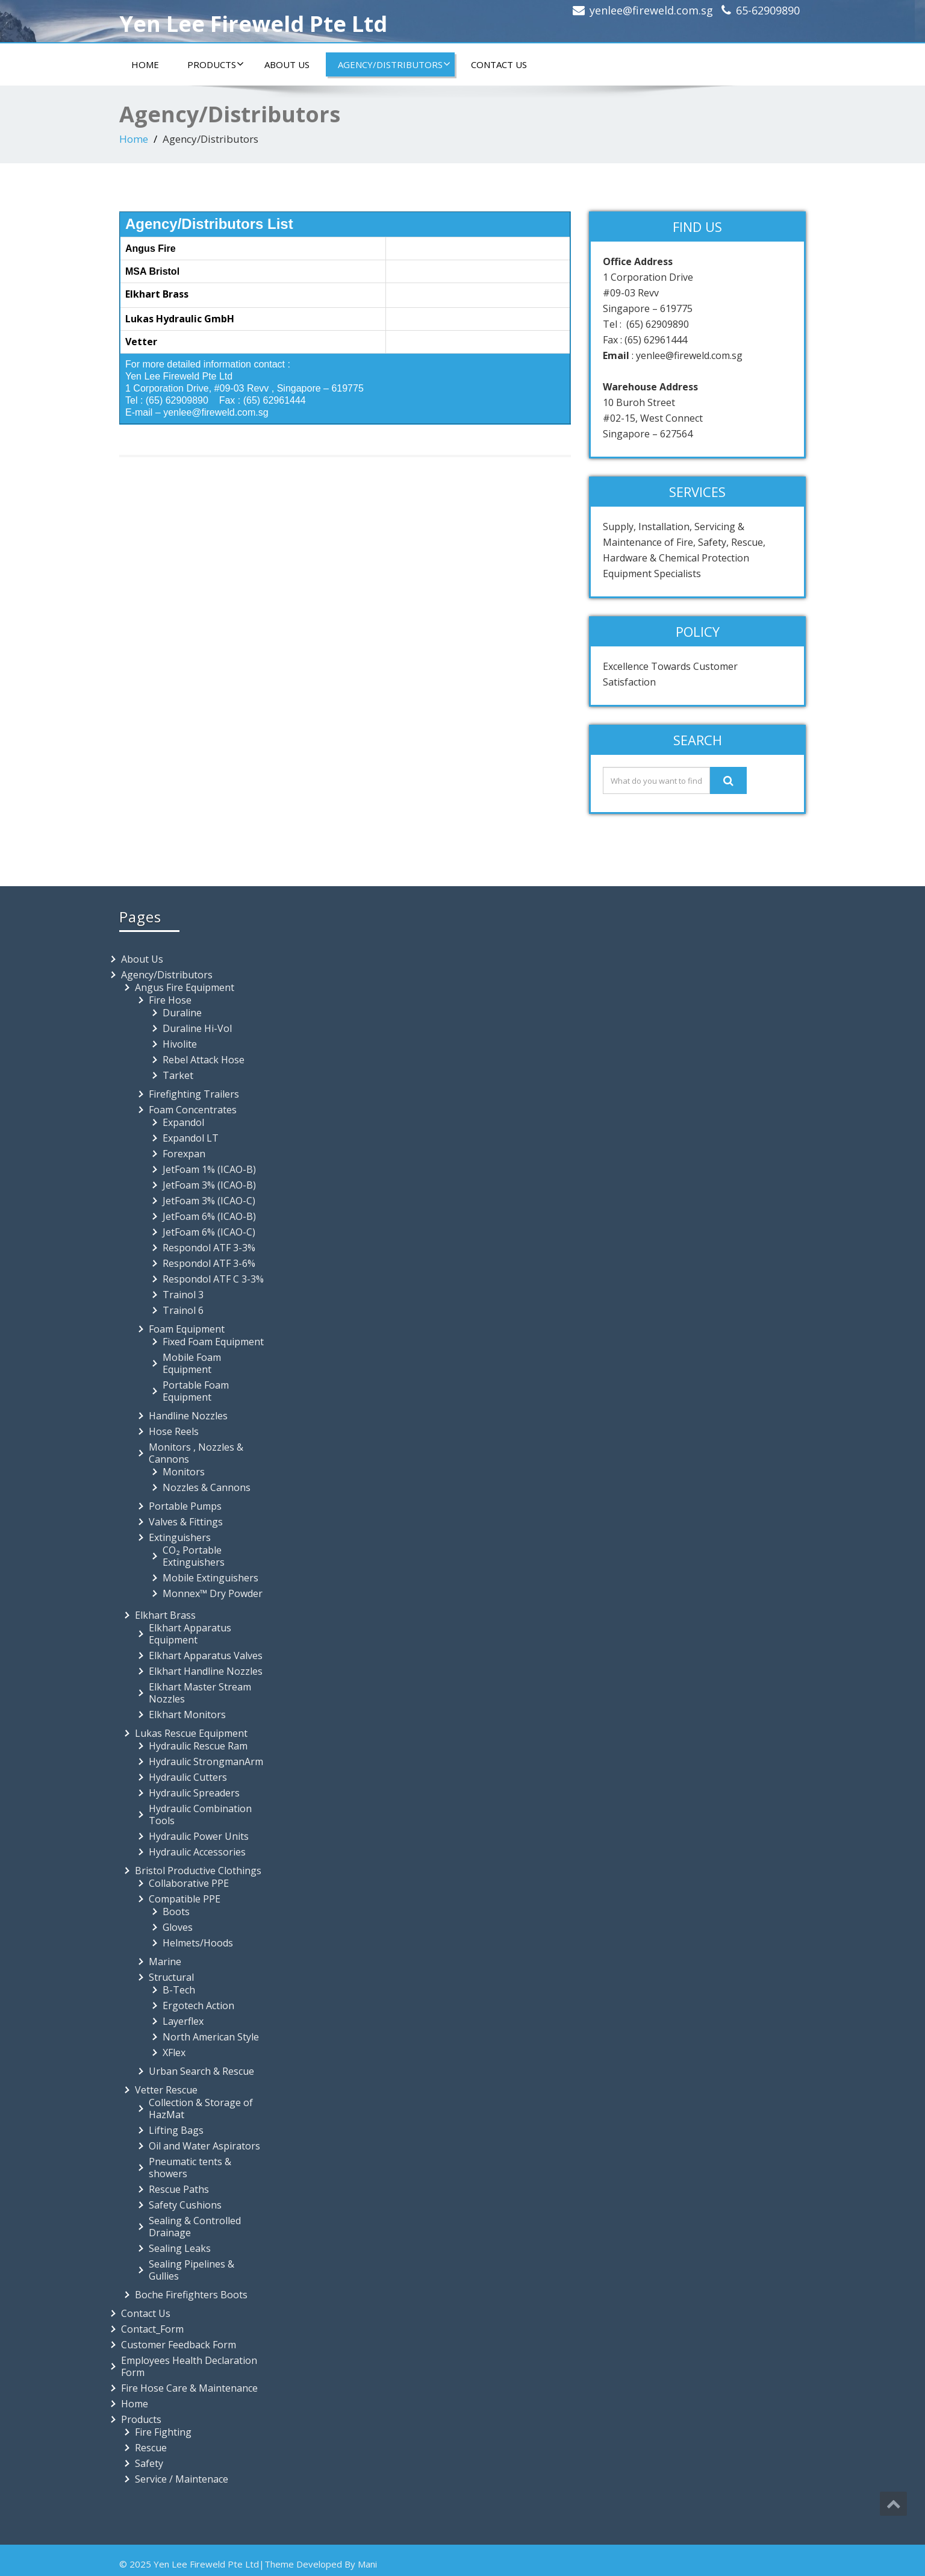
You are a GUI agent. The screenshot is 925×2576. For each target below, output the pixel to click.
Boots (176, 1911)
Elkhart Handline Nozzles (206, 1671)
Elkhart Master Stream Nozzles (200, 1693)
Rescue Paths (179, 2189)
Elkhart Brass (165, 1615)
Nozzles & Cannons (207, 1487)
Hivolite (180, 1044)
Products (215, 64)
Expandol (183, 1122)
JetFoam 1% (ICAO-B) (209, 1169)
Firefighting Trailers (194, 1094)
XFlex (174, 2052)
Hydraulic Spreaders (194, 1793)
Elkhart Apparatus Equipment (190, 1634)
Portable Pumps (185, 1506)
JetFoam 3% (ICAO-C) (209, 1201)
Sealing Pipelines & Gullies (191, 2270)
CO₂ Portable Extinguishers (194, 1556)
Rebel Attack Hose (203, 1060)
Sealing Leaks (180, 2248)
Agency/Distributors (394, 64)
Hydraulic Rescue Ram (198, 1746)
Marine (165, 1961)
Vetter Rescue (166, 2090)
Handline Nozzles (188, 1416)
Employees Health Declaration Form (189, 2366)
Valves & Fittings (186, 1522)
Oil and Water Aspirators (204, 2146)
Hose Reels (174, 1431)
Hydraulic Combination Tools (200, 1814)
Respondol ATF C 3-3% (213, 1279)
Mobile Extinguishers (210, 1578)
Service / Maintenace (181, 2479)
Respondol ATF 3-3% (209, 1248)
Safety (149, 2463)
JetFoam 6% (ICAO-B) (209, 1216)
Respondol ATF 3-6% (209, 1263)
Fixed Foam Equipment (213, 1342)
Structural (171, 1977)
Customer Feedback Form (178, 2345)
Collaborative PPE (189, 1883)
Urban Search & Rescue (201, 2071)
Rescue (151, 2448)
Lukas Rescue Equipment (191, 1733)
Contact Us (499, 64)
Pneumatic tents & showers (190, 2168)
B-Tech (179, 1990)
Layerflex (183, 2021)
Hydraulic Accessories (197, 1852)
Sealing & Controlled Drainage (195, 2227)
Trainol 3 (183, 1295)
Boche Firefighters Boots (191, 2295)
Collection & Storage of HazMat (201, 2108)
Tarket (178, 1075)
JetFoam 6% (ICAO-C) (209, 1232)
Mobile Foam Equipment (192, 1363)
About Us (287, 64)
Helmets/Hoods (198, 1943)
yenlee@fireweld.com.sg (651, 10)
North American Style (211, 2037)
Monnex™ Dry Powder (213, 1593)
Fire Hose (170, 1000)
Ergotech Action (198, 2005)
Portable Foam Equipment (196, 1391)
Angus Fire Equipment (184, 987)
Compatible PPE (184, 1899)
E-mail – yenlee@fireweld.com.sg (197, 412)
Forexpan (184, 1154)
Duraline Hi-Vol (197, 1028)
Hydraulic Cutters (188, 1777)
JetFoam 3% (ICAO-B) (209, 1185)
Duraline (182, 1013)
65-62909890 (768, 10)
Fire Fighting (163, 2432)
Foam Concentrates (193, 1110)
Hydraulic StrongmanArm (206, 1761)
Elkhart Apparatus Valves (206, 1655)
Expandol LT (191, 1138)
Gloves (178, 1927)
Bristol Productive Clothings (198, 1871)
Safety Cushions (185, 2205)
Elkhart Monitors (187, 1714)
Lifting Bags (176, 2130)
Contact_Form (152, 2329)
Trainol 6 (183, 1310)
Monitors (184, 1472)
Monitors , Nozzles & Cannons (196, 1453)
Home (145, 64)
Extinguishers (180, 1537)
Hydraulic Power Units (199, 1836)
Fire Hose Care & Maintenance (189, 2388)
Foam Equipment (187, 1329)
